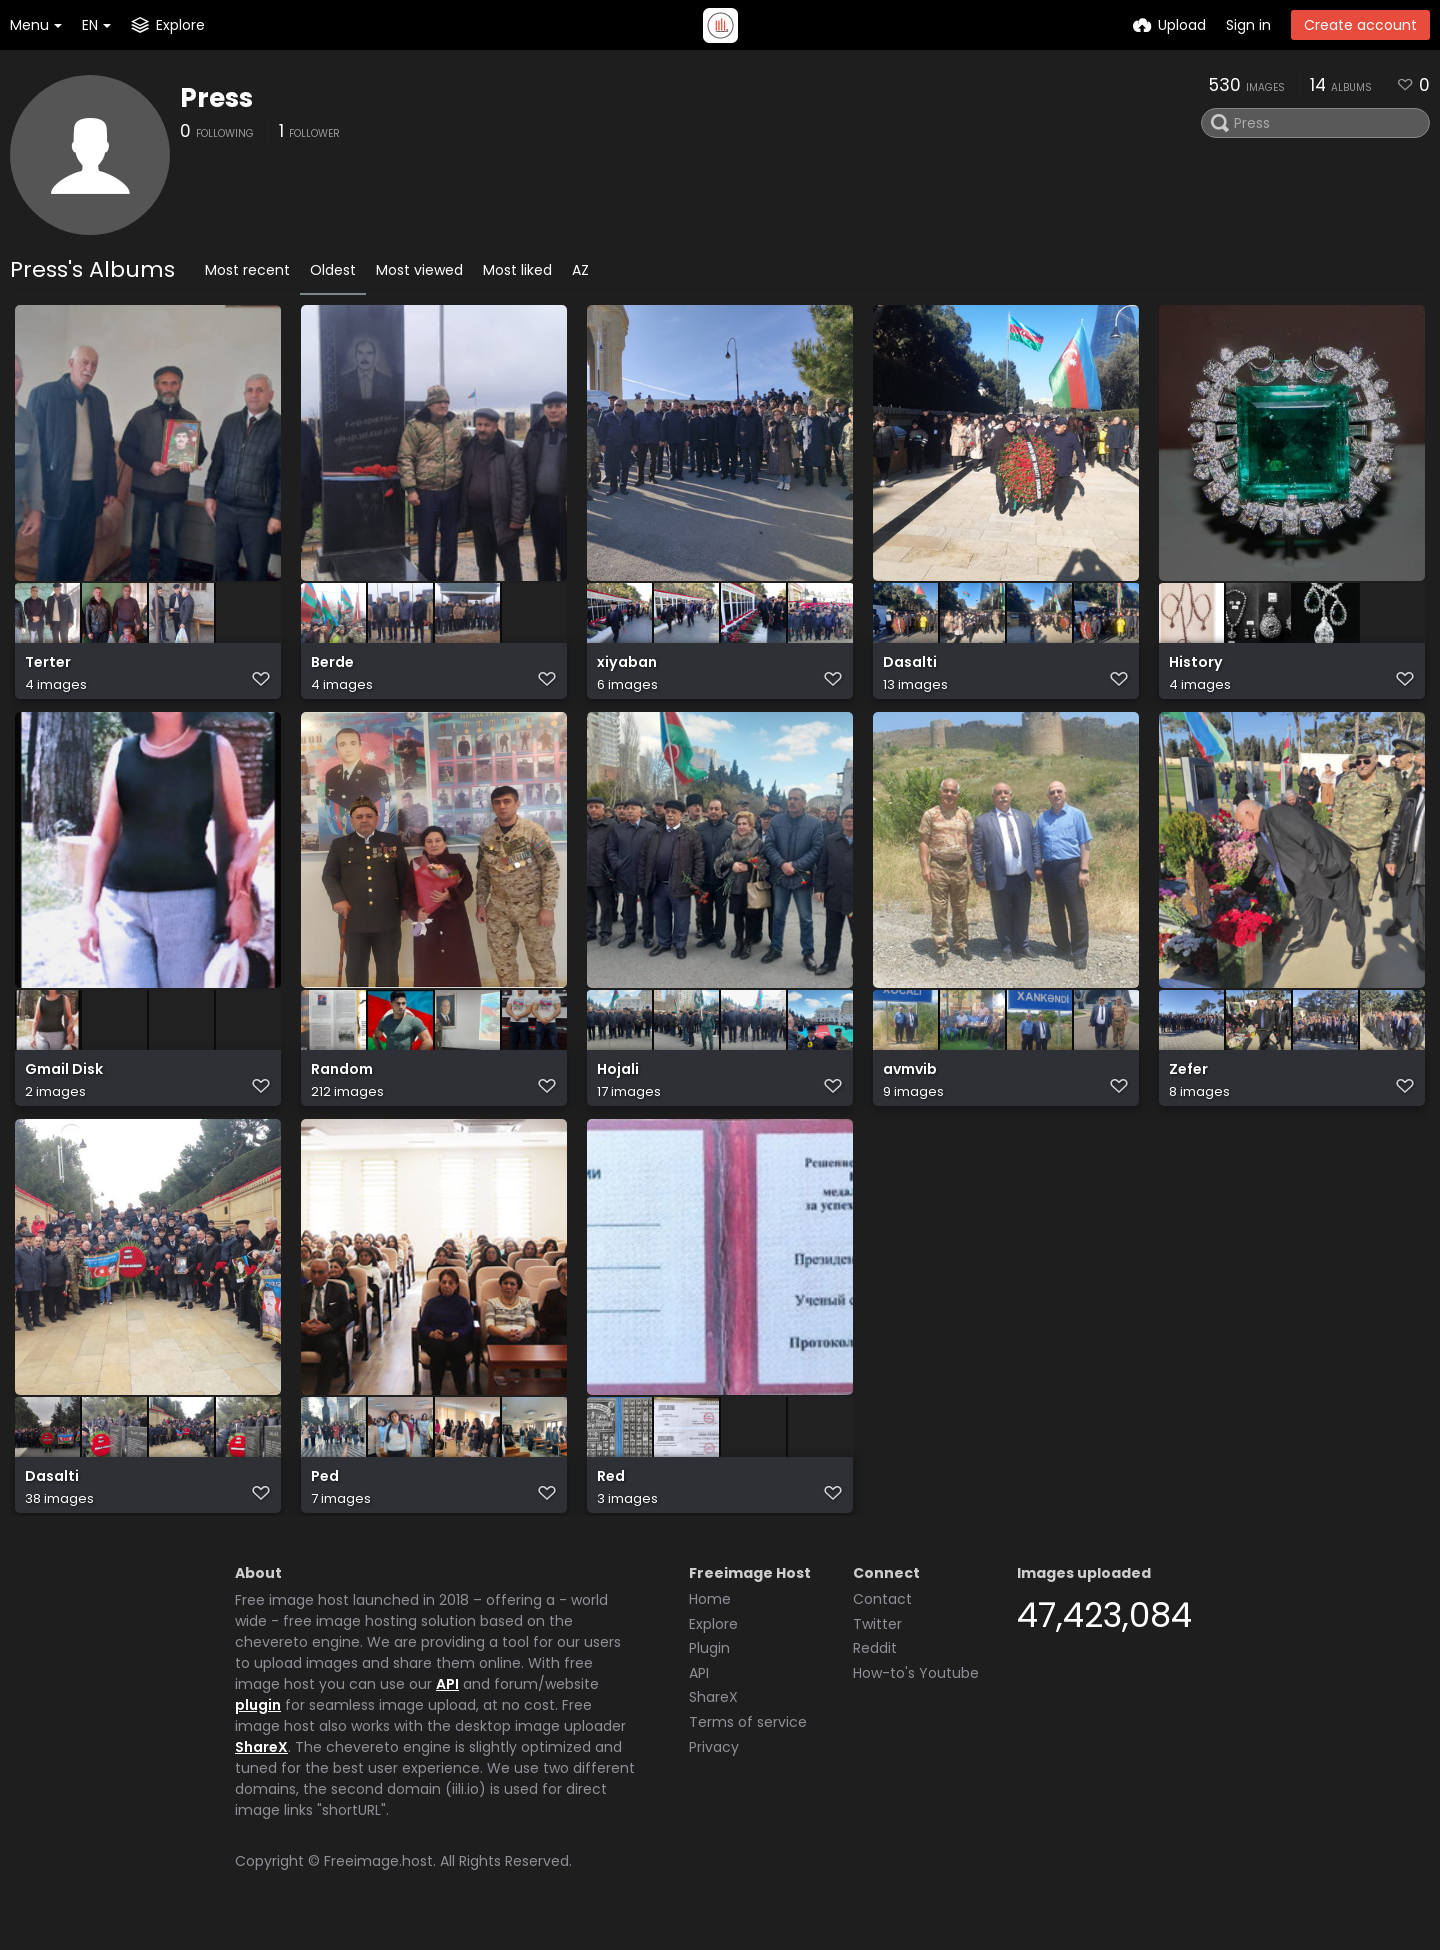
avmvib (910, 1085)
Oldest (333, 270)
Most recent (247, 270)
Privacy (714, 1765)
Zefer (1188, 1085)
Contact (882, 1617)
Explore (713, 1642)
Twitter (877, 1642)
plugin (258, 1723)
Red (611, 1498)
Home (710, 1617)
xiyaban (627, 672)
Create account (1360, 25)
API (447, 1702)
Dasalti (910, 672)
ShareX (261, 1765)
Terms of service (748, 1740)
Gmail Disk (64, 1085)
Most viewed (419, 270)
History (1196, 672)
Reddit (875, 1666)
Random (342, 1085)
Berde (332, 672)
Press (216, 98)
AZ (580, 270)
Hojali (618, 1085)
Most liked (517, 270)
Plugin (709, 1666)
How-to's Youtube (916, 1691)
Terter (48, 672)
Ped (325, 1498)
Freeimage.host (378, 1879)
